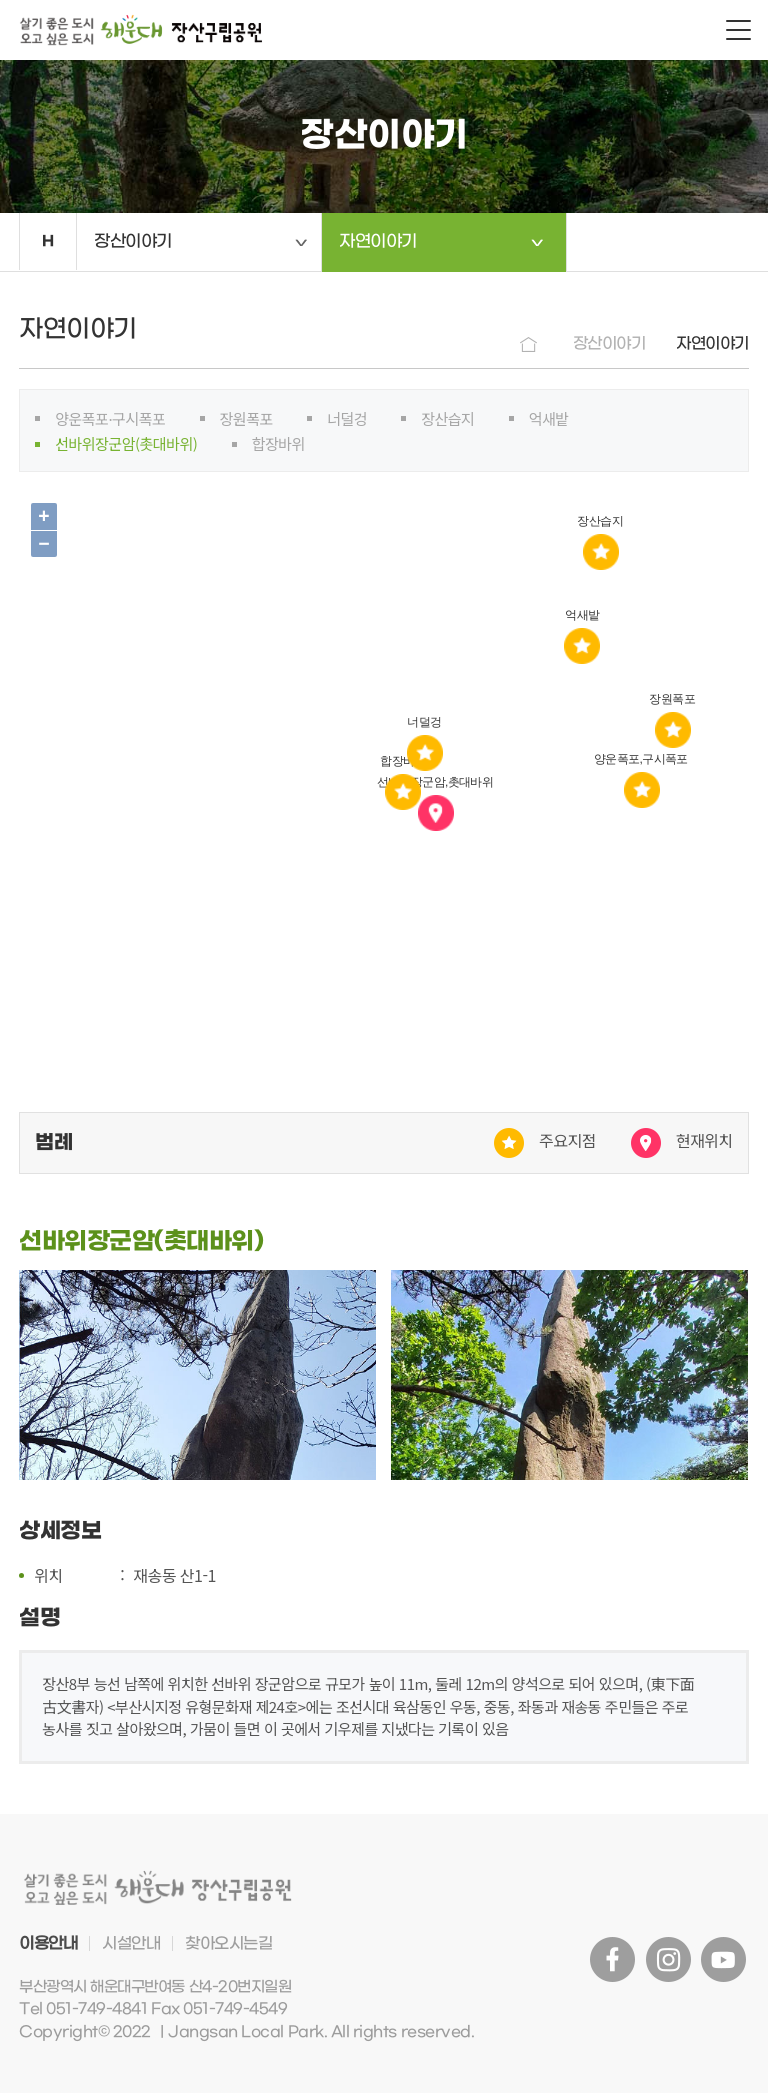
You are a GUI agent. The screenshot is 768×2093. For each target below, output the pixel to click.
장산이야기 (133, 242)
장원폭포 (246, 418)
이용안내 (48, 1943)
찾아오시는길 (228, 1943)
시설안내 (131, 1943)
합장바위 (278, 443)
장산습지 (447, 418)
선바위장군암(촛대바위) (126, 443)
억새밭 (549, 418)
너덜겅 (347, 418)
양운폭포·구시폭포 (110, 418)
